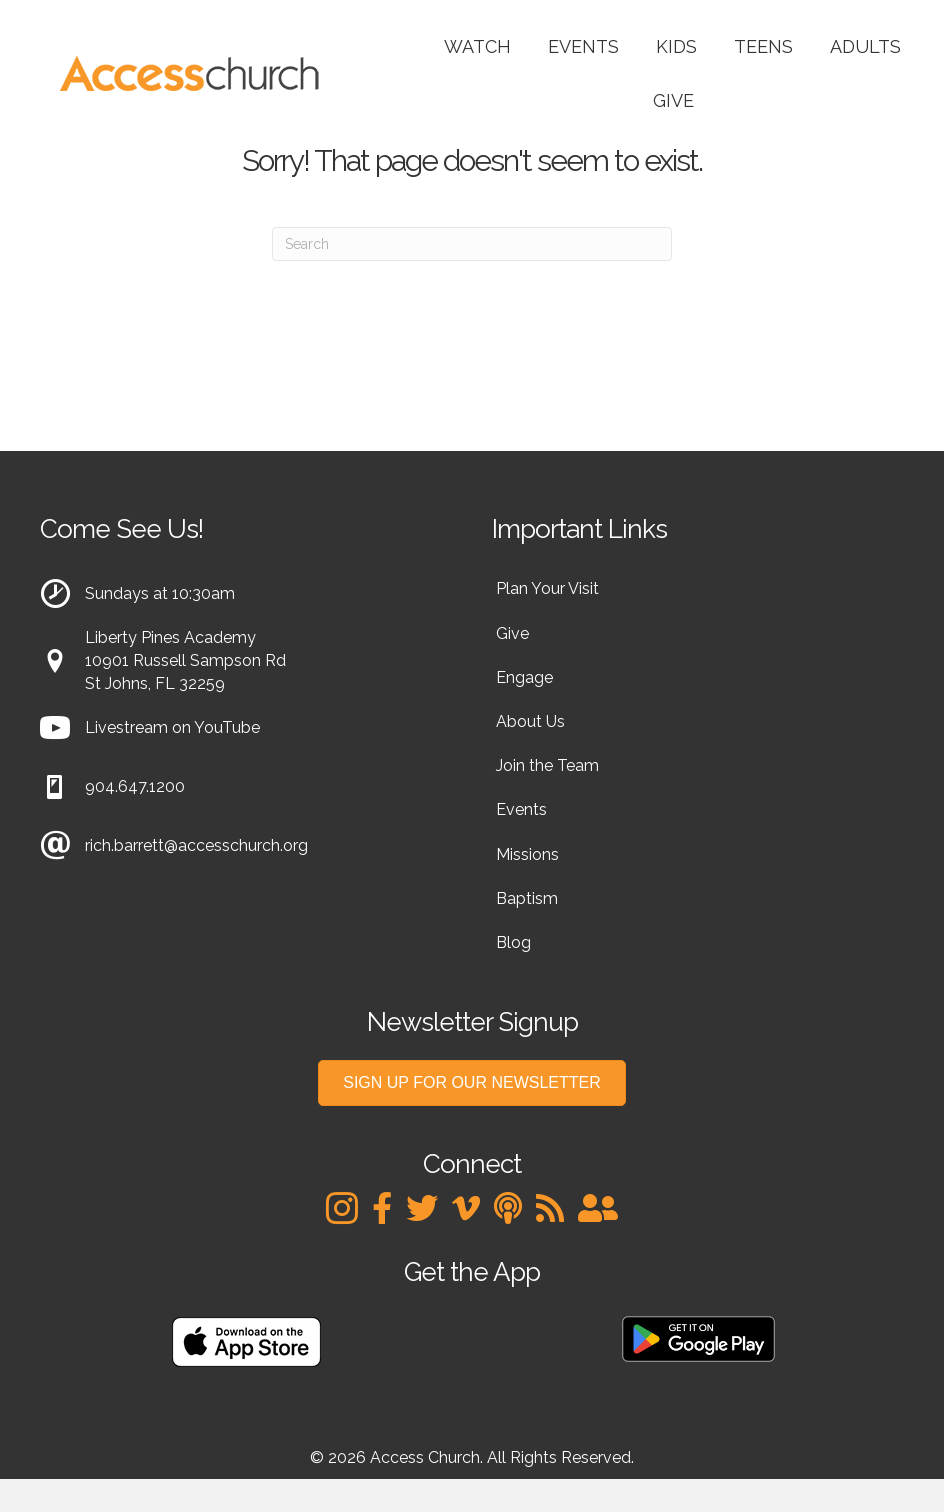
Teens (763, 46)
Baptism (527, 898)
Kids (676, 46)
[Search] (472, 244)
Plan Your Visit (547, 588)
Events (583, 46)
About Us (530, 721)
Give (673, 100)
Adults (865, 46)
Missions (527, 854)
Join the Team (547, 765)
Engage (524, 677)
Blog (513, 942)
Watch (477, 46)
